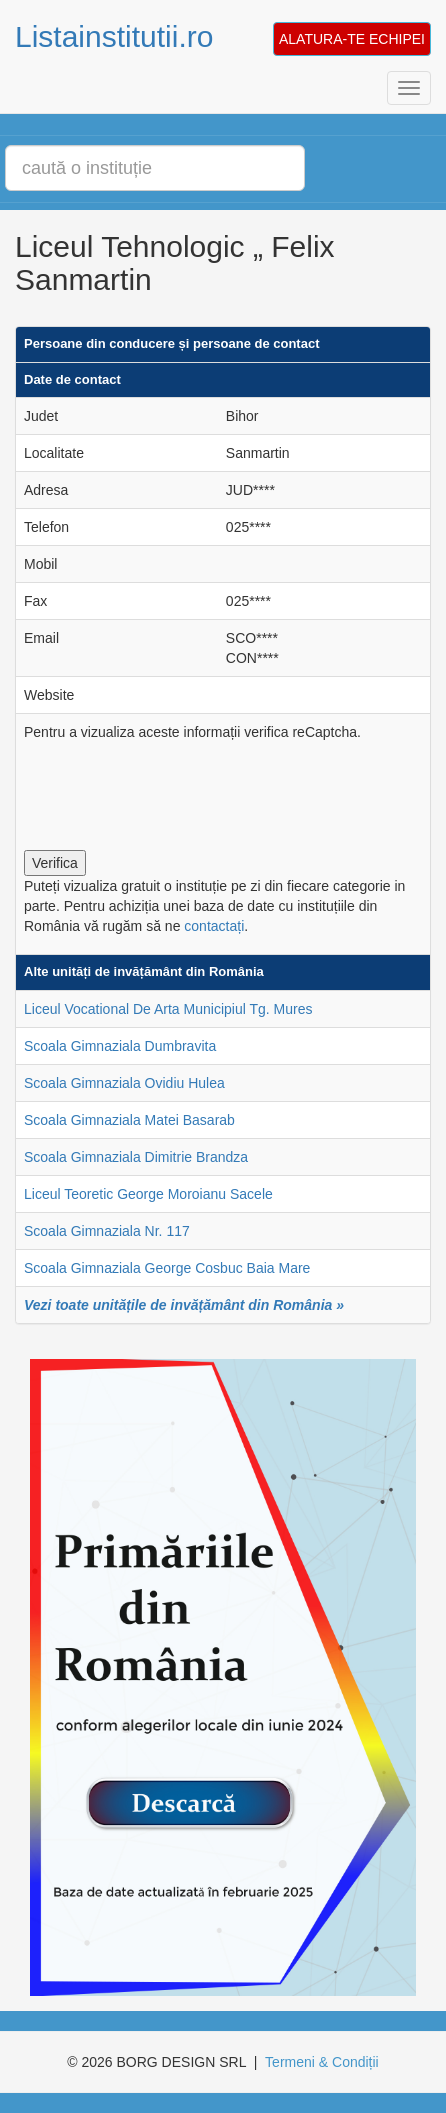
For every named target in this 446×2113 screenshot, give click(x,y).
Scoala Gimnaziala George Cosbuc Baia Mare (167, 1268)
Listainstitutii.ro (114, 36)
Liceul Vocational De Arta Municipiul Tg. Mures (168, 1009)
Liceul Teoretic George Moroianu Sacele (148, 1194)
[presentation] (176, 791)
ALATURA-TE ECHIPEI (352, 39)
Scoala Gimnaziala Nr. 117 (107, 1231)
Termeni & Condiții (322, 2062)
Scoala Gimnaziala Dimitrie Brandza (136, 1157)
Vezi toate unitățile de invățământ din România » (184, 1305)
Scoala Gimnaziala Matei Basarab (129, 1120)
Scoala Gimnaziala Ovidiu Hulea (124, 1083)
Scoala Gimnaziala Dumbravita (120, 1046)
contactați (214, 926)
